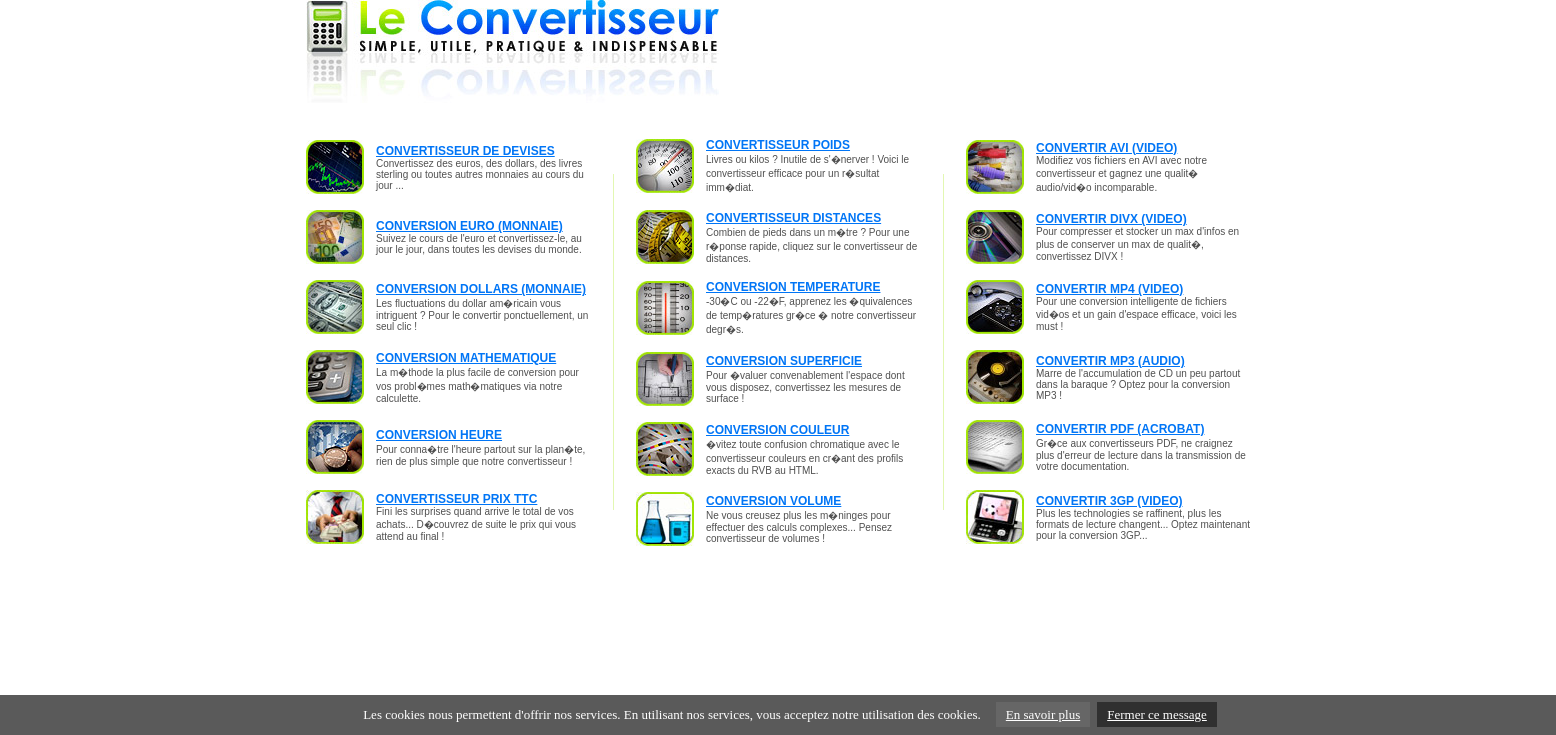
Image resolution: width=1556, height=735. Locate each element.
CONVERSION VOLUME (773, 501)
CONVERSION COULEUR (777, 430)
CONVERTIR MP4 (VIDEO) (1109, 289)
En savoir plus (1043, 714)
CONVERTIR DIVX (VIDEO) (1111, 219)
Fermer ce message (1157, 714)
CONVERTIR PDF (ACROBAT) (1120, 429)
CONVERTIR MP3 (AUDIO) (1110, 361)
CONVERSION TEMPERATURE (793, 287)
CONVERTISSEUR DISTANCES (793, 218)
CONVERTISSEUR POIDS (778, 145)
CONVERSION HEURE (439, 435)
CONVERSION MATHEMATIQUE (466, 358)
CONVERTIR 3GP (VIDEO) (1109, 501)
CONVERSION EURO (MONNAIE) (469, 226)
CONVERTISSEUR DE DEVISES (465, 151)
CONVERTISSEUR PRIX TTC (456, 499)
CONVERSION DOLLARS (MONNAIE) (481, 289)
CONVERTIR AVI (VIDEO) (1106, 148)
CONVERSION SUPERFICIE (784, 361)
